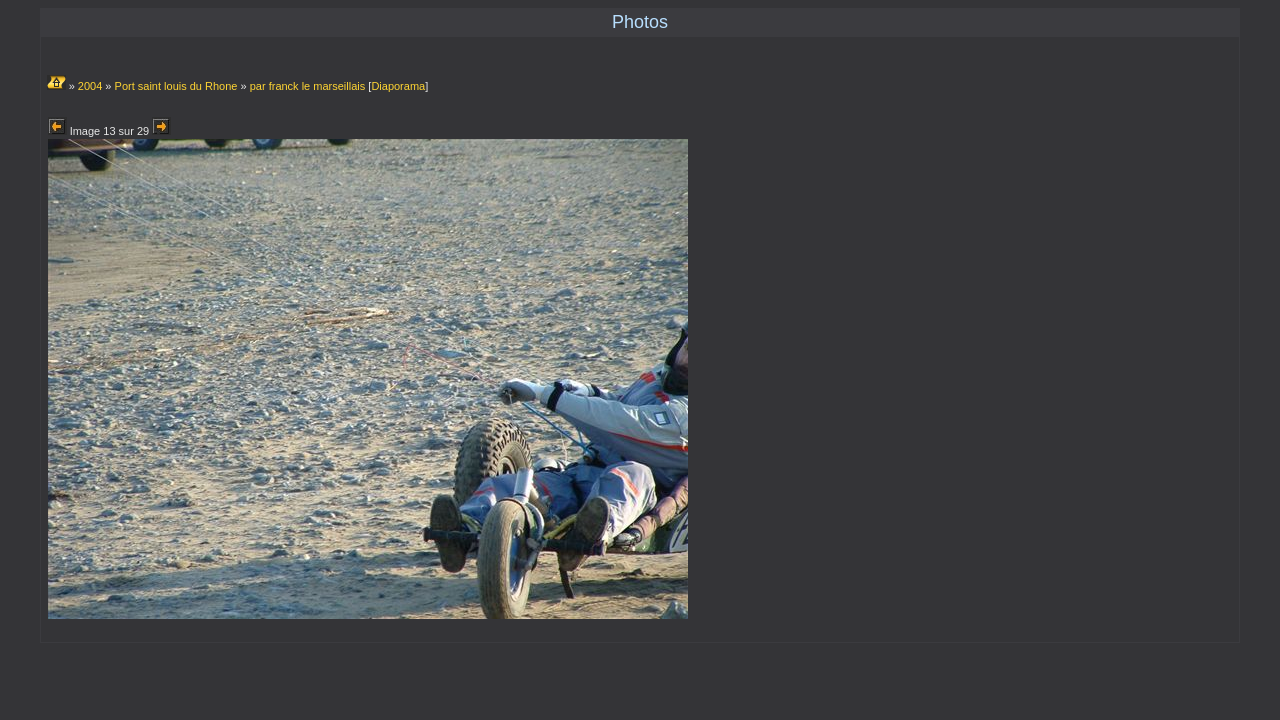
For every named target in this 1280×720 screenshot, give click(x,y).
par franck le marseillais (308, 86)
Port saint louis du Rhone (176, 86)
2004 (90, 86)
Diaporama (398, 86)
